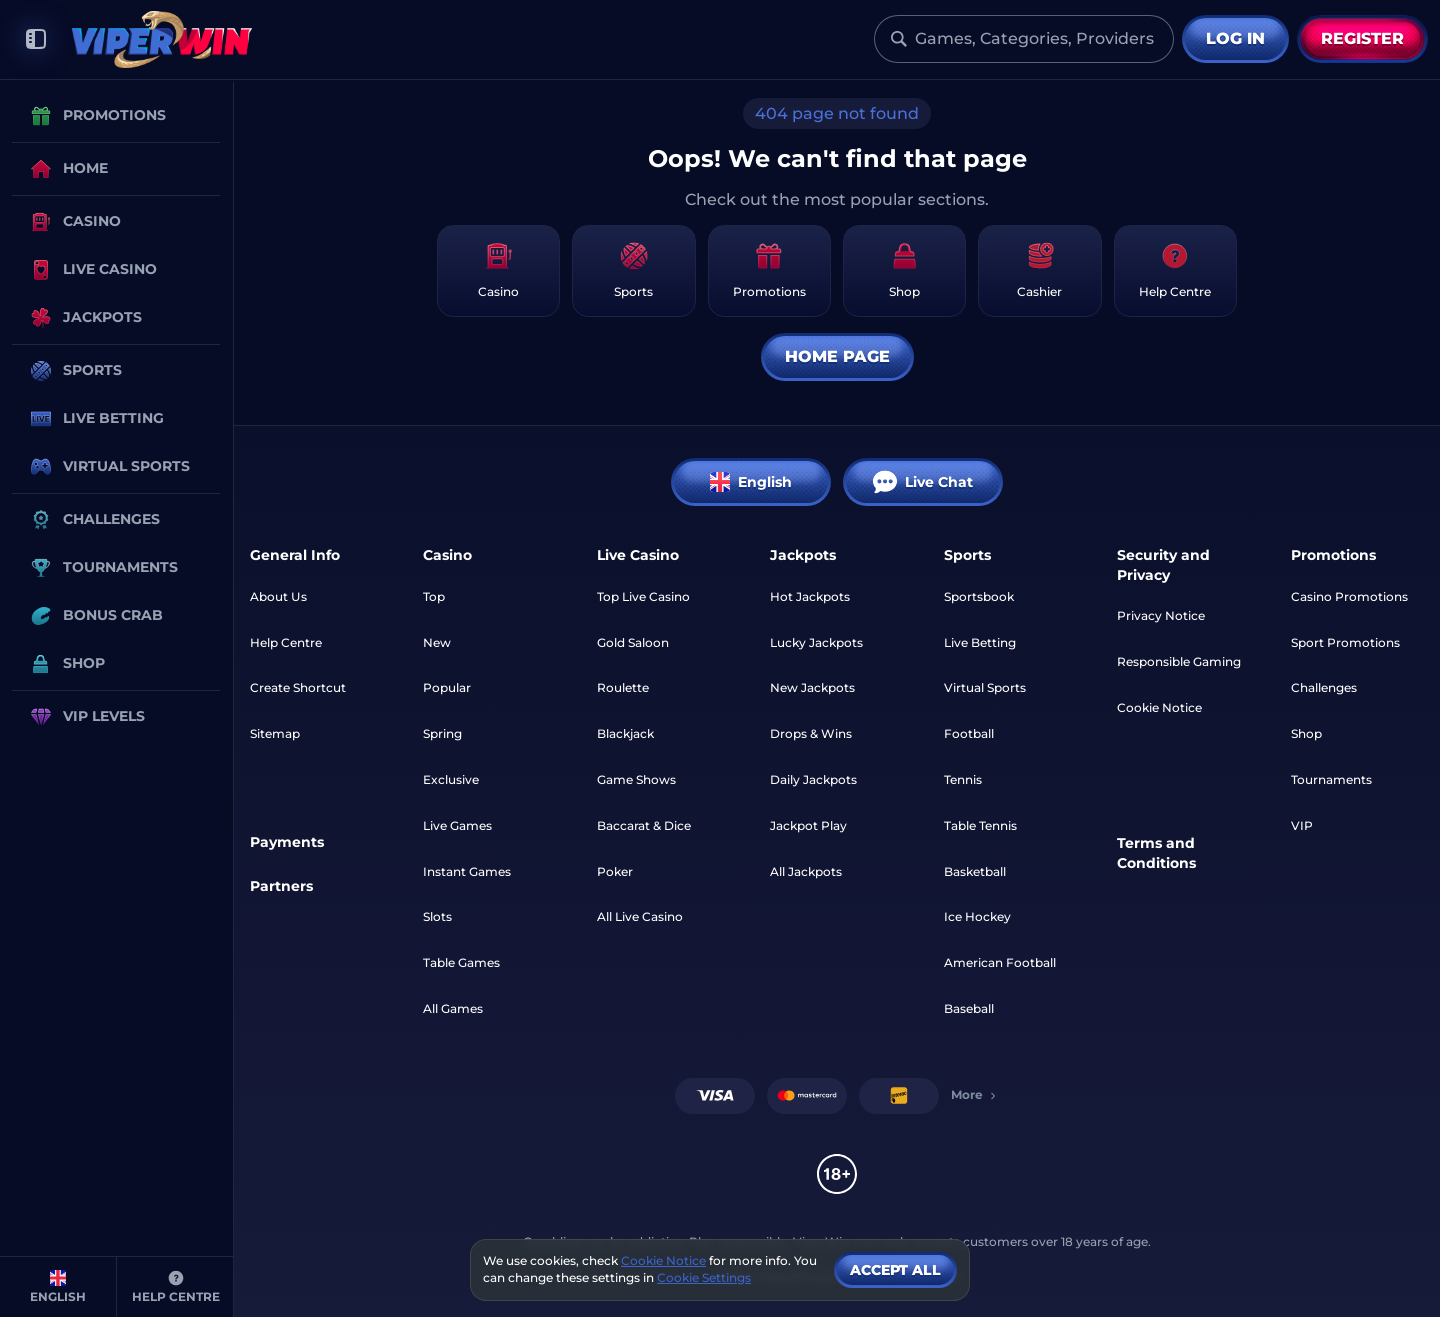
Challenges (1324, 687)
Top (434, 596)
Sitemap (275, 733)
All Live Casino (640, 916)
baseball (969, 1008)
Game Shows (636, 779)
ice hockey (977, 916)
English (751, 482)
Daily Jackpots (813, 779)
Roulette (623, 687)
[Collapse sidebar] (36, 39)
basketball (975, 871)
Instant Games (467, 871)
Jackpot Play (808, 825)
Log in (1235, 38)
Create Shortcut (298, 687)
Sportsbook (979, 596)
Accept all (895, 1270)
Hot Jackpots (810, 596)
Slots (437, 916)
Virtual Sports (985, 687)
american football (1000, 962)
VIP (1302, 825)
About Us (278, 596)
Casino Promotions (1349, 596)
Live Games (457, 825)
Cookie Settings (704, 1278)
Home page (837, 356)
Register (1362, 38)
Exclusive (451, 779)
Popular (447, 687)
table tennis (980, 825)
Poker (615, 871)
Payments (287, 842)
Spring (442, 733)
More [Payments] (975, 1094)
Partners (281, 886)
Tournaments (1331, 779)
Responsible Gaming (1179, 661)
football (969, 733)
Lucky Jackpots (816, 642)
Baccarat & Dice (644, 825)
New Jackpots (812, 687)
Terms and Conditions (1156, 853)
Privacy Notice (1161, 615)
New (437, 642)
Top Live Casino (643, 596)
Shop (1306, 733)
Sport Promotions (1345, 642)
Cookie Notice (1159, 707)
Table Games (461, 962)
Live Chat (923, 482)
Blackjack (625, 733)
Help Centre (286, 642)
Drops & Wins (811, 733)
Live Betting (980, 642)
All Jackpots (806, 871)
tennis (963, 779)
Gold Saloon (633, 642)
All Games (453, 1008)
